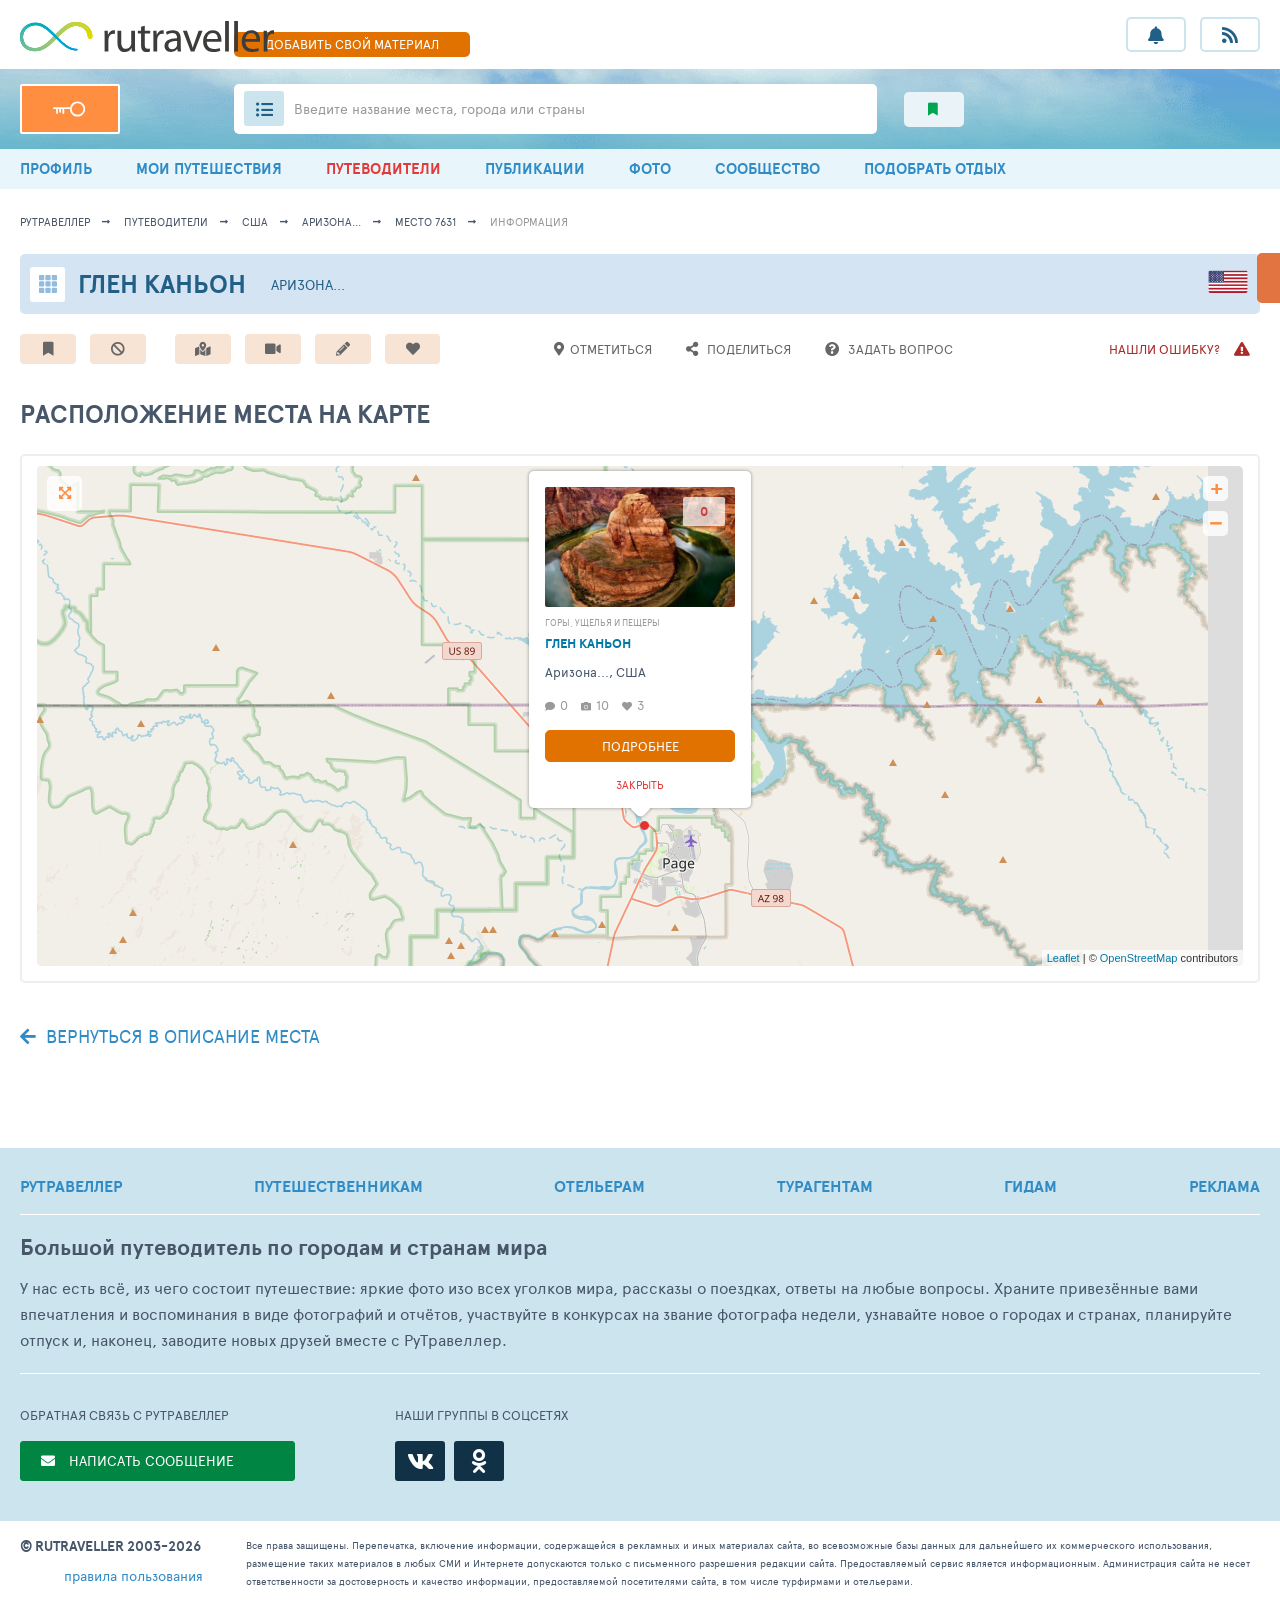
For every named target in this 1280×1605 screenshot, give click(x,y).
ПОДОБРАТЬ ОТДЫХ (935, 168)
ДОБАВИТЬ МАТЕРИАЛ (352, 44)
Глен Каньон (162, 283)
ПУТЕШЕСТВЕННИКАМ (338, 1186)
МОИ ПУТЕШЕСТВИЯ (209, 168)
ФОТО (650, 168)
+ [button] (1216, 488)
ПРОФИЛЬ (56, 168)
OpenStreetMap (1139, 958)
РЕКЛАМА (1224, 1186)
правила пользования (133, 1575)
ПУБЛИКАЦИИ (535, 168)
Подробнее (640, 746)
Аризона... (331, 221)
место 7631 (425, 221)
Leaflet (1063, 958)
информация (529, 221)
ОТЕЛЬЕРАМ (599, 1186)
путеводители (166, 221)
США (255, 221)
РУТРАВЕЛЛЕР (71, 1186)
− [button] (1215, 523)
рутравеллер (55, 221)
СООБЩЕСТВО (767, 168)
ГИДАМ (1030, 1186)
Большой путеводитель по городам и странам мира (283, 1247)
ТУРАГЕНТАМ (825, 1186)
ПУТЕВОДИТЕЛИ (383, 168)
